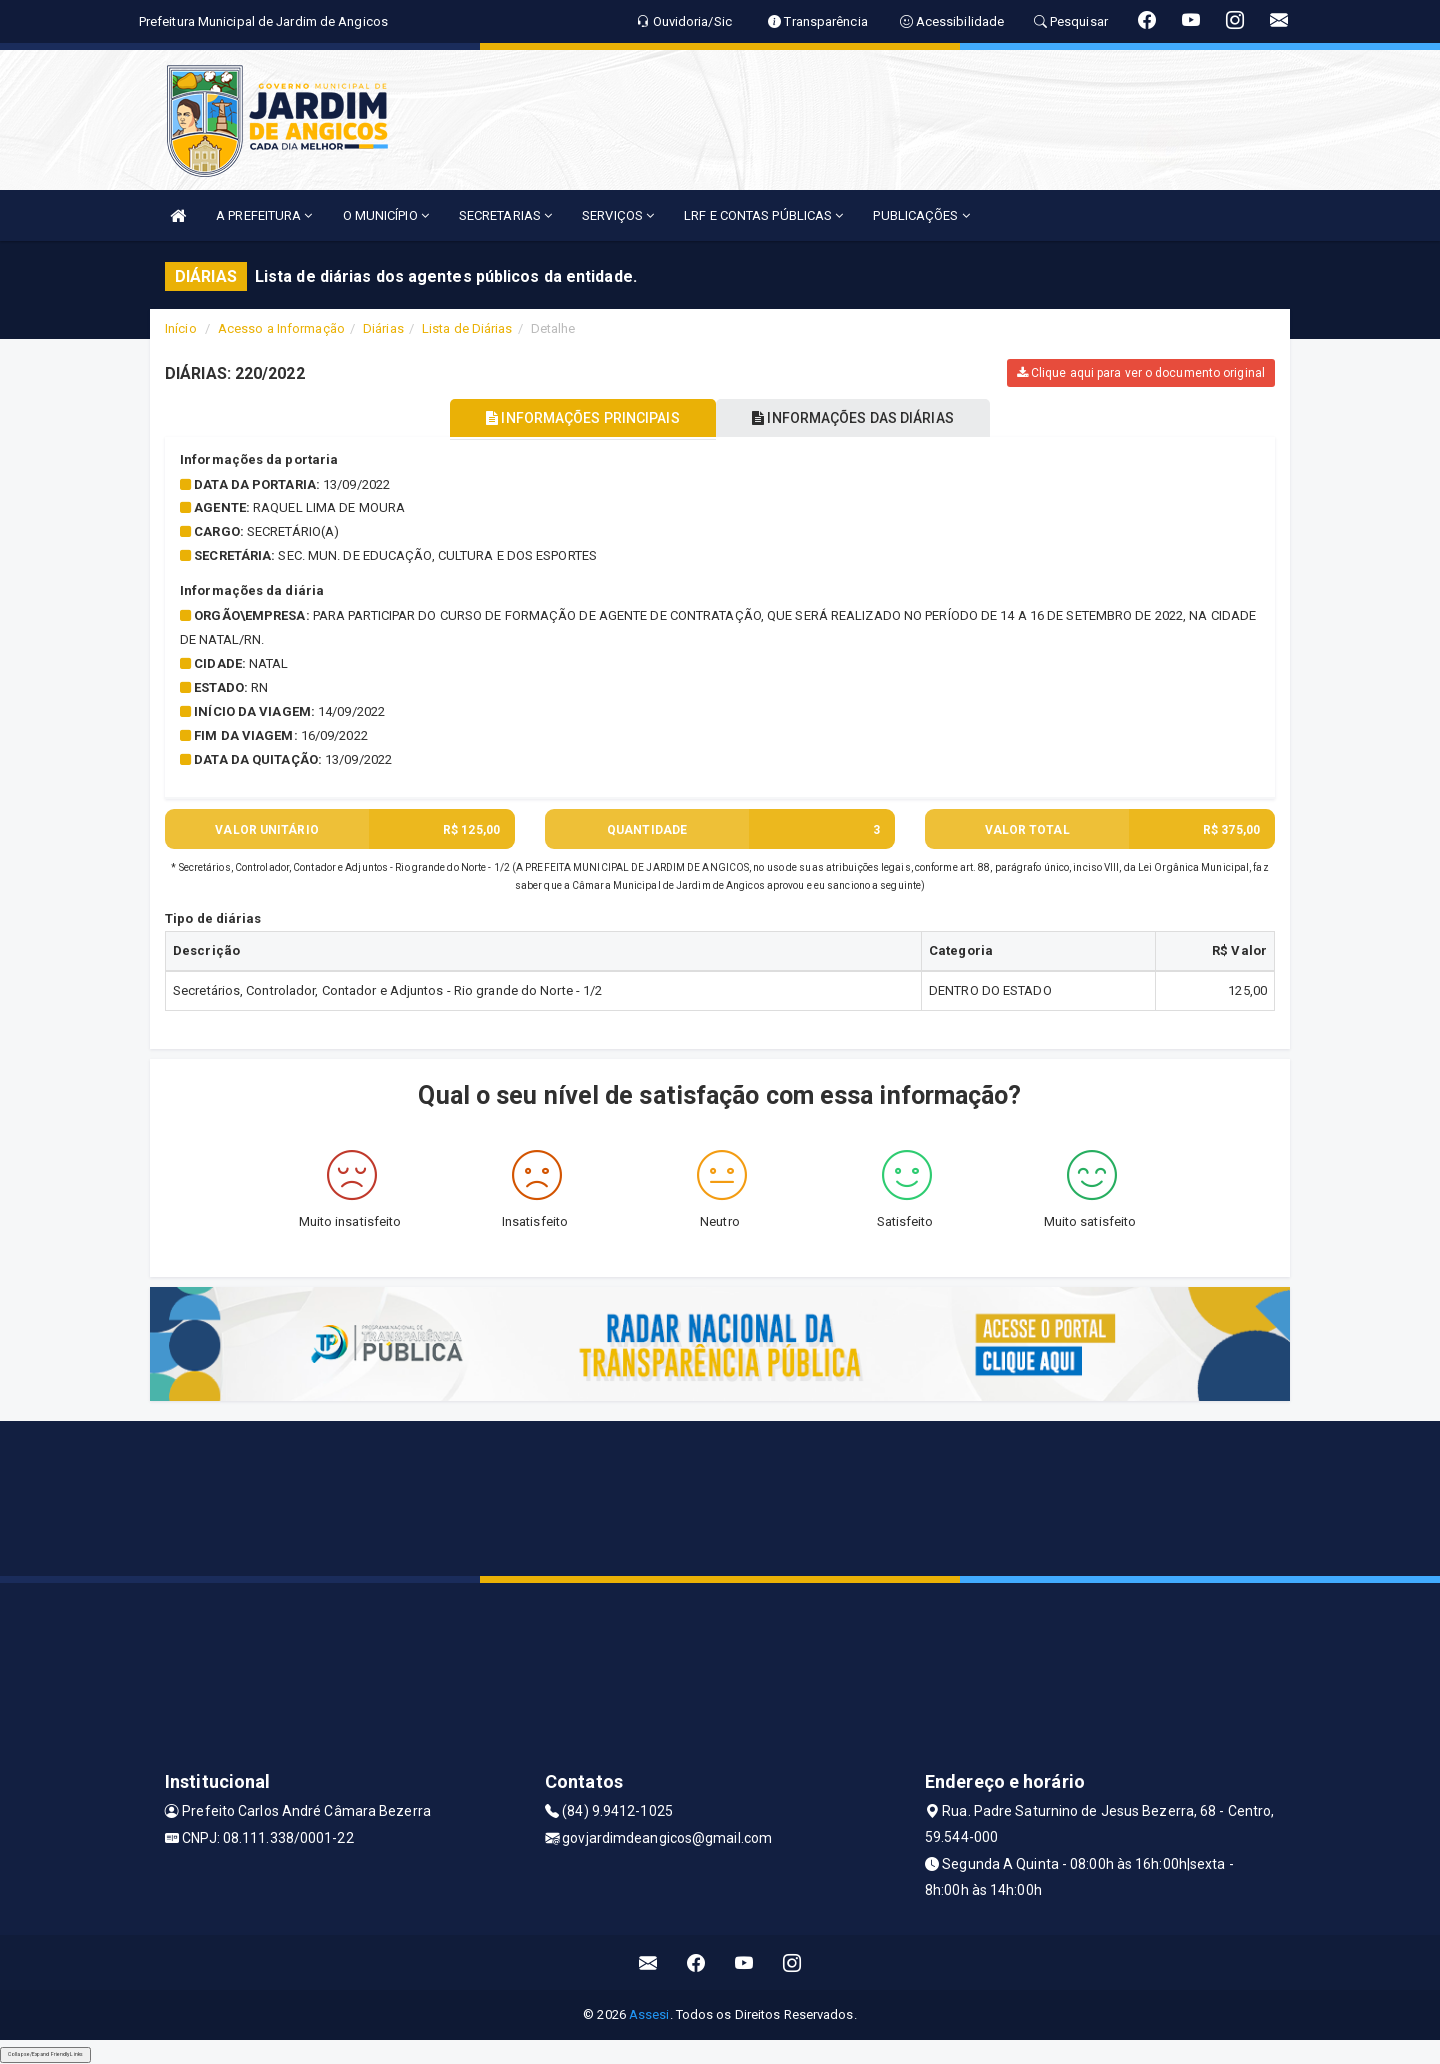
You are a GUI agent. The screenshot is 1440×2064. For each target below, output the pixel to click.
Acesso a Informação (281, 328)
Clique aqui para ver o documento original (1141, 373)
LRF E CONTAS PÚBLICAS (763, 215)
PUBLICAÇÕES (921, 215)
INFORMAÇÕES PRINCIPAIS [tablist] (577, 418)
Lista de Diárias (467, 328)
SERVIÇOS (618, 215)
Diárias (383, 328)
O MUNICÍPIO (386, 215)
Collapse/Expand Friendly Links (45, 2054)
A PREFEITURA (264, 215)
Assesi (649, 2014)
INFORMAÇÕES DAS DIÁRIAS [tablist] (859, 418)
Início (181, 328)
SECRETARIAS (505, 215)
